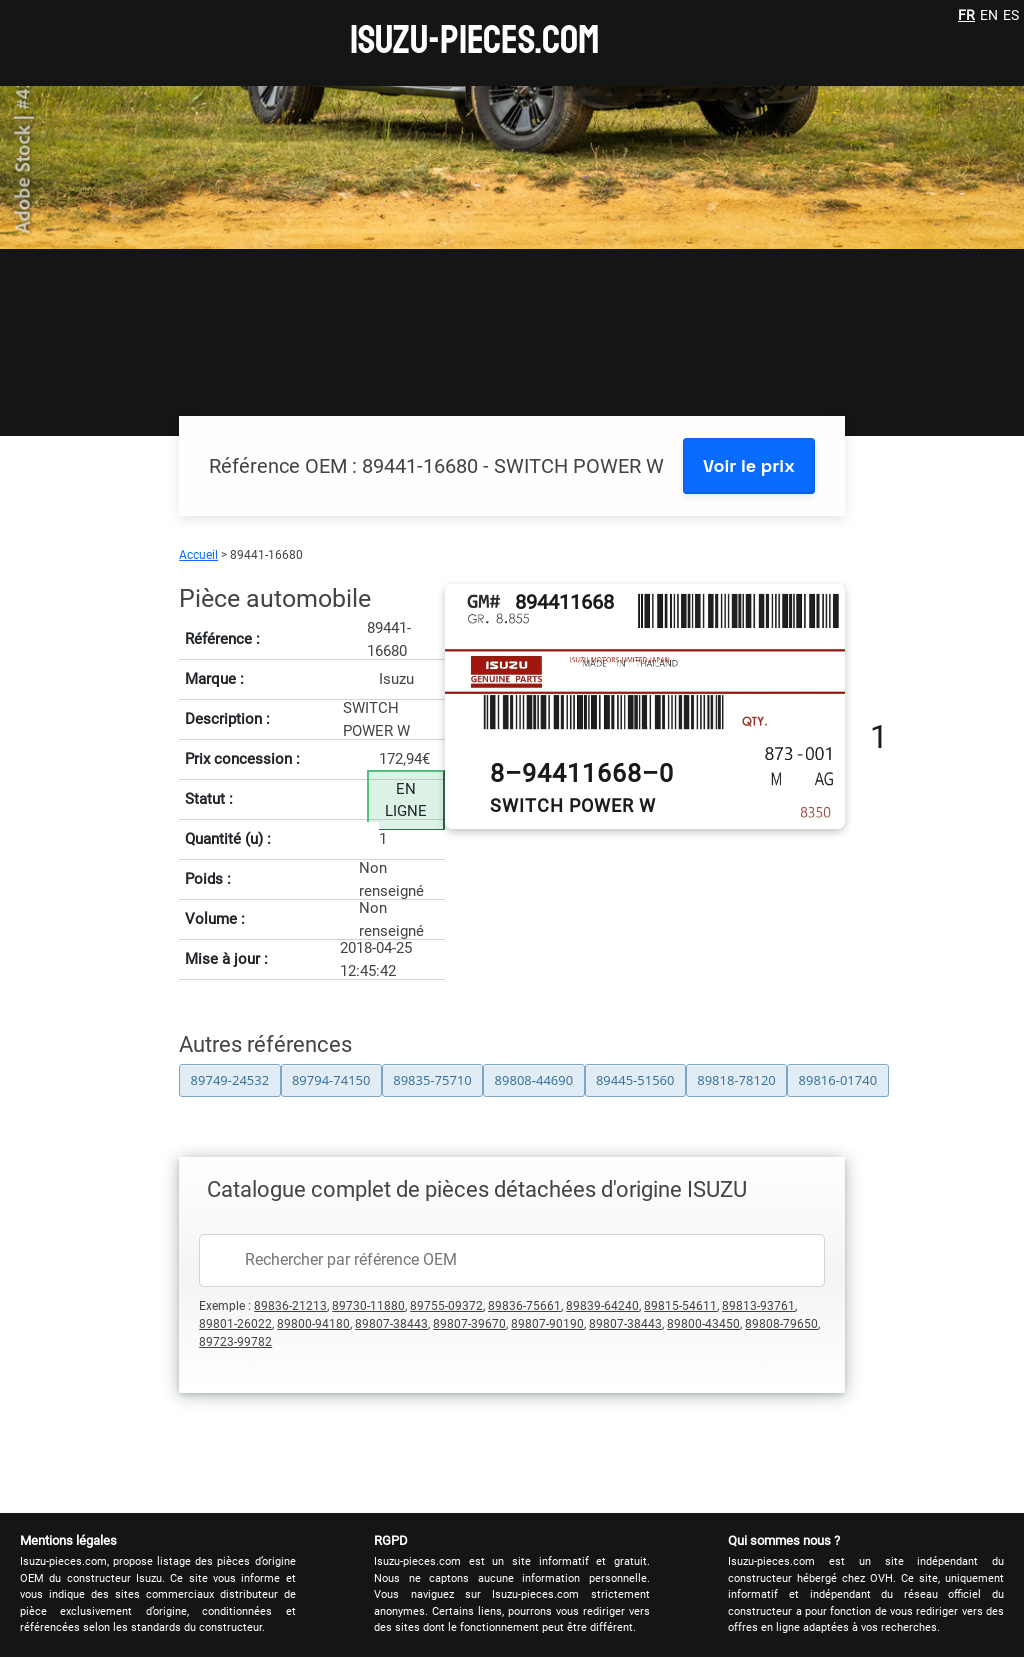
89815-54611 (680, 1306)
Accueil (198, 555)
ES (1011, 15)
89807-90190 (547, 1324)
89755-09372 (446, 1306)
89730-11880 (368, 1306)
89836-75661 (524, 1306)
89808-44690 (534, 1080)
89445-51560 (635, 1080)
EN (989, 15)
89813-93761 (758, 1306)
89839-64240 (602, 1306)
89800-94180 (313, 1324)
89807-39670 (469, 1324)
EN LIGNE (406, 800)
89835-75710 (432, 1080)
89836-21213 (290, 1306)
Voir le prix (749, 465)
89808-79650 (781, 1324)
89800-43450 (703, 1324)
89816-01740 (838, 1080)
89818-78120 (736, 1080)
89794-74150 (331, 1080)
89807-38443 (391, 1324)
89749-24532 (230, 1080)
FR (966, 15)
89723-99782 (235, 1342)
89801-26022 (235, 1324)
